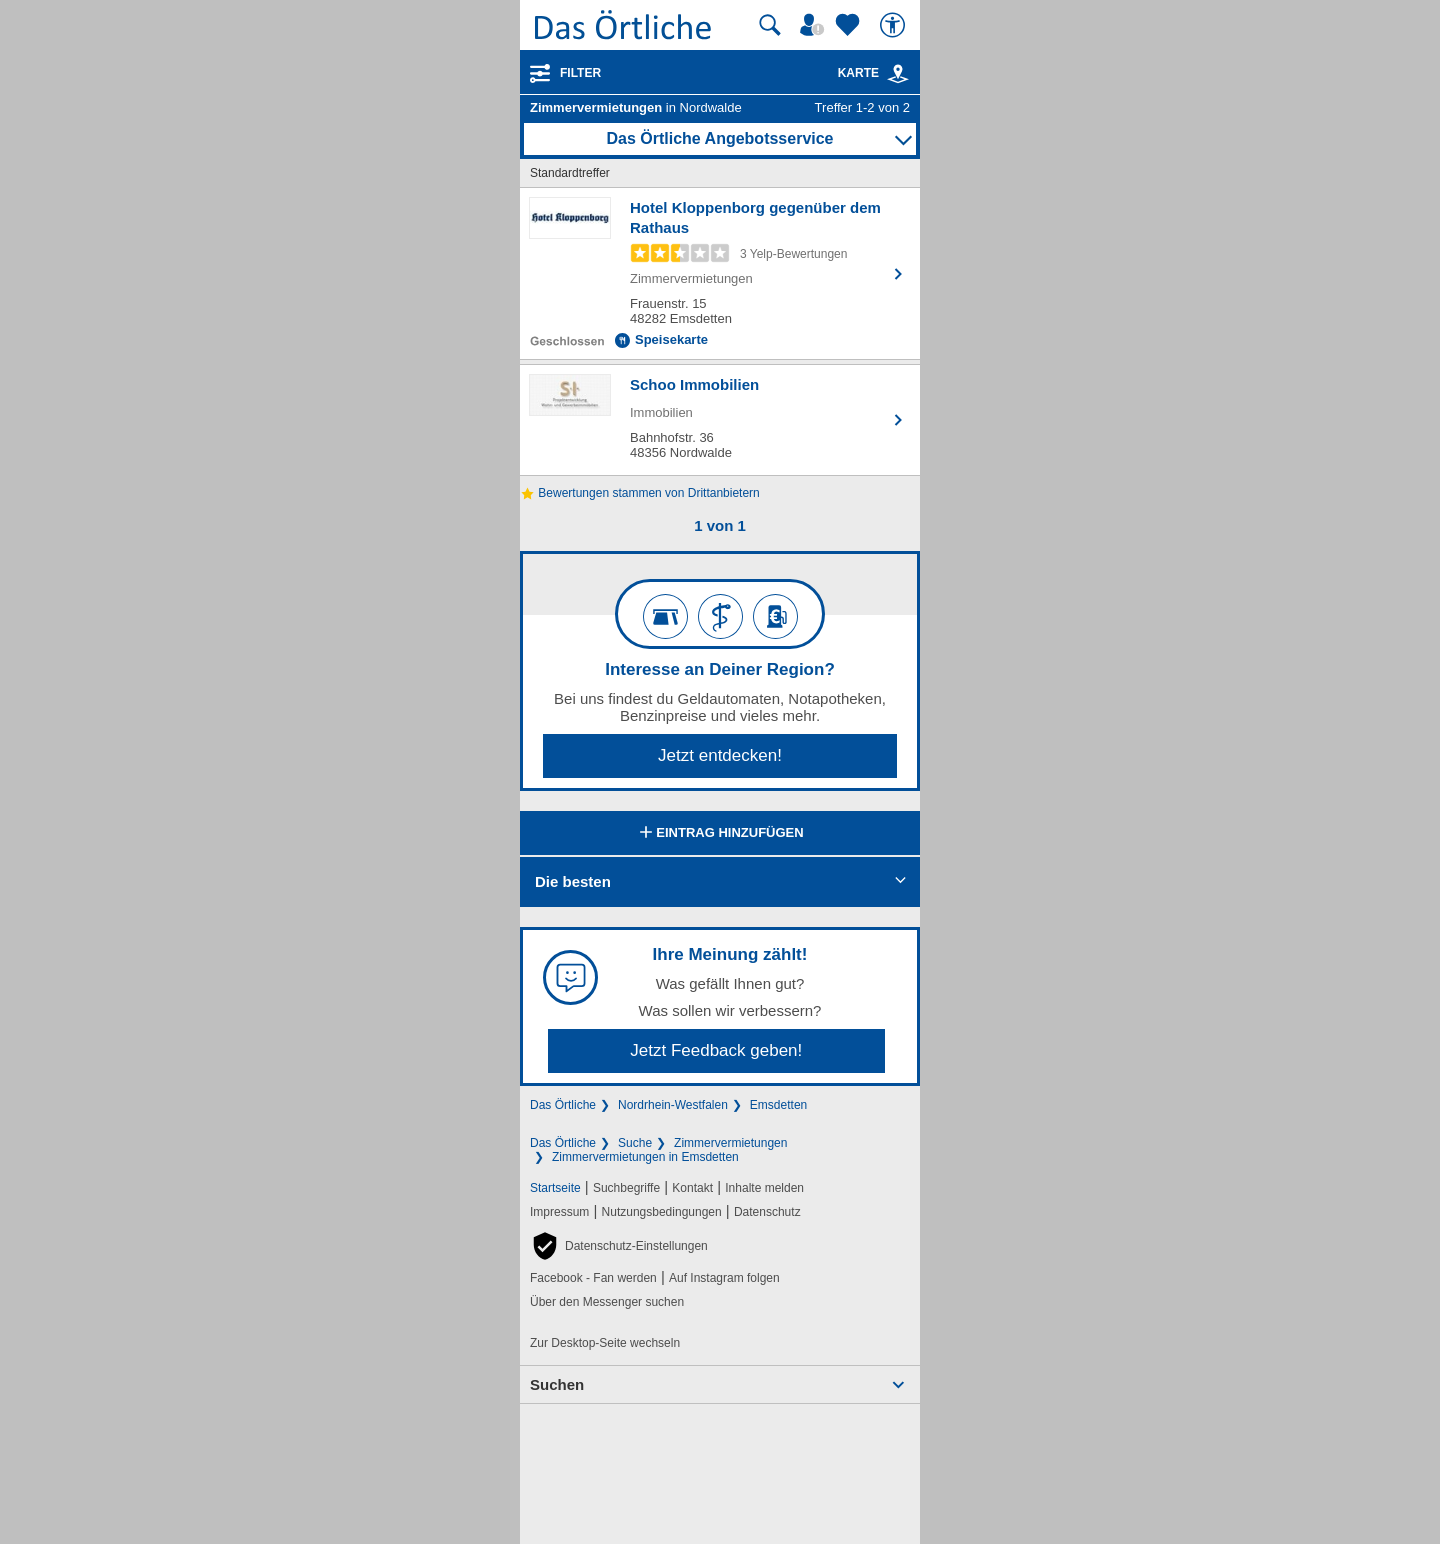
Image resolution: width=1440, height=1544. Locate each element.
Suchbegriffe (626, 1188)
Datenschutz (767, 1212)
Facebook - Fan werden (593, 1278)
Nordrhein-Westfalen (673, 1105)
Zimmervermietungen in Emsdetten (645, 1157)
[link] (898, 74)
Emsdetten (778, 1105)
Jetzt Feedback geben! (716, 1050)
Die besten (573, 881)
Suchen (557, 1384)
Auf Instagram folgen (724, 1278)
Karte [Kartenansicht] (874, 73)
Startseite (555, 1188)
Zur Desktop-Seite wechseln (605, 1343)
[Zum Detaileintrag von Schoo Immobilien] (720, 420)
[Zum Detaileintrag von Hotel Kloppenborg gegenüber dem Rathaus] (720, 273)
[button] (619, 1246)
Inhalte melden (764, 1188)
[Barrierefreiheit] (895, 25)
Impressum (559, 1212)
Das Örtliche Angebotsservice (719, 138)
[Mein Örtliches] (815, 25)
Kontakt (692, 1188)
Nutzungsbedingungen (662, 1212)
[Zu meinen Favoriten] (850, 25)
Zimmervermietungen (730, 1143)
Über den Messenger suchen (607, 1302)
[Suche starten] (770, 25)
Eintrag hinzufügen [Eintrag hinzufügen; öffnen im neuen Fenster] (719, 834)
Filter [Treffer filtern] (580, 73)
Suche (635, 1143)
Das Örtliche (563, 1105)
